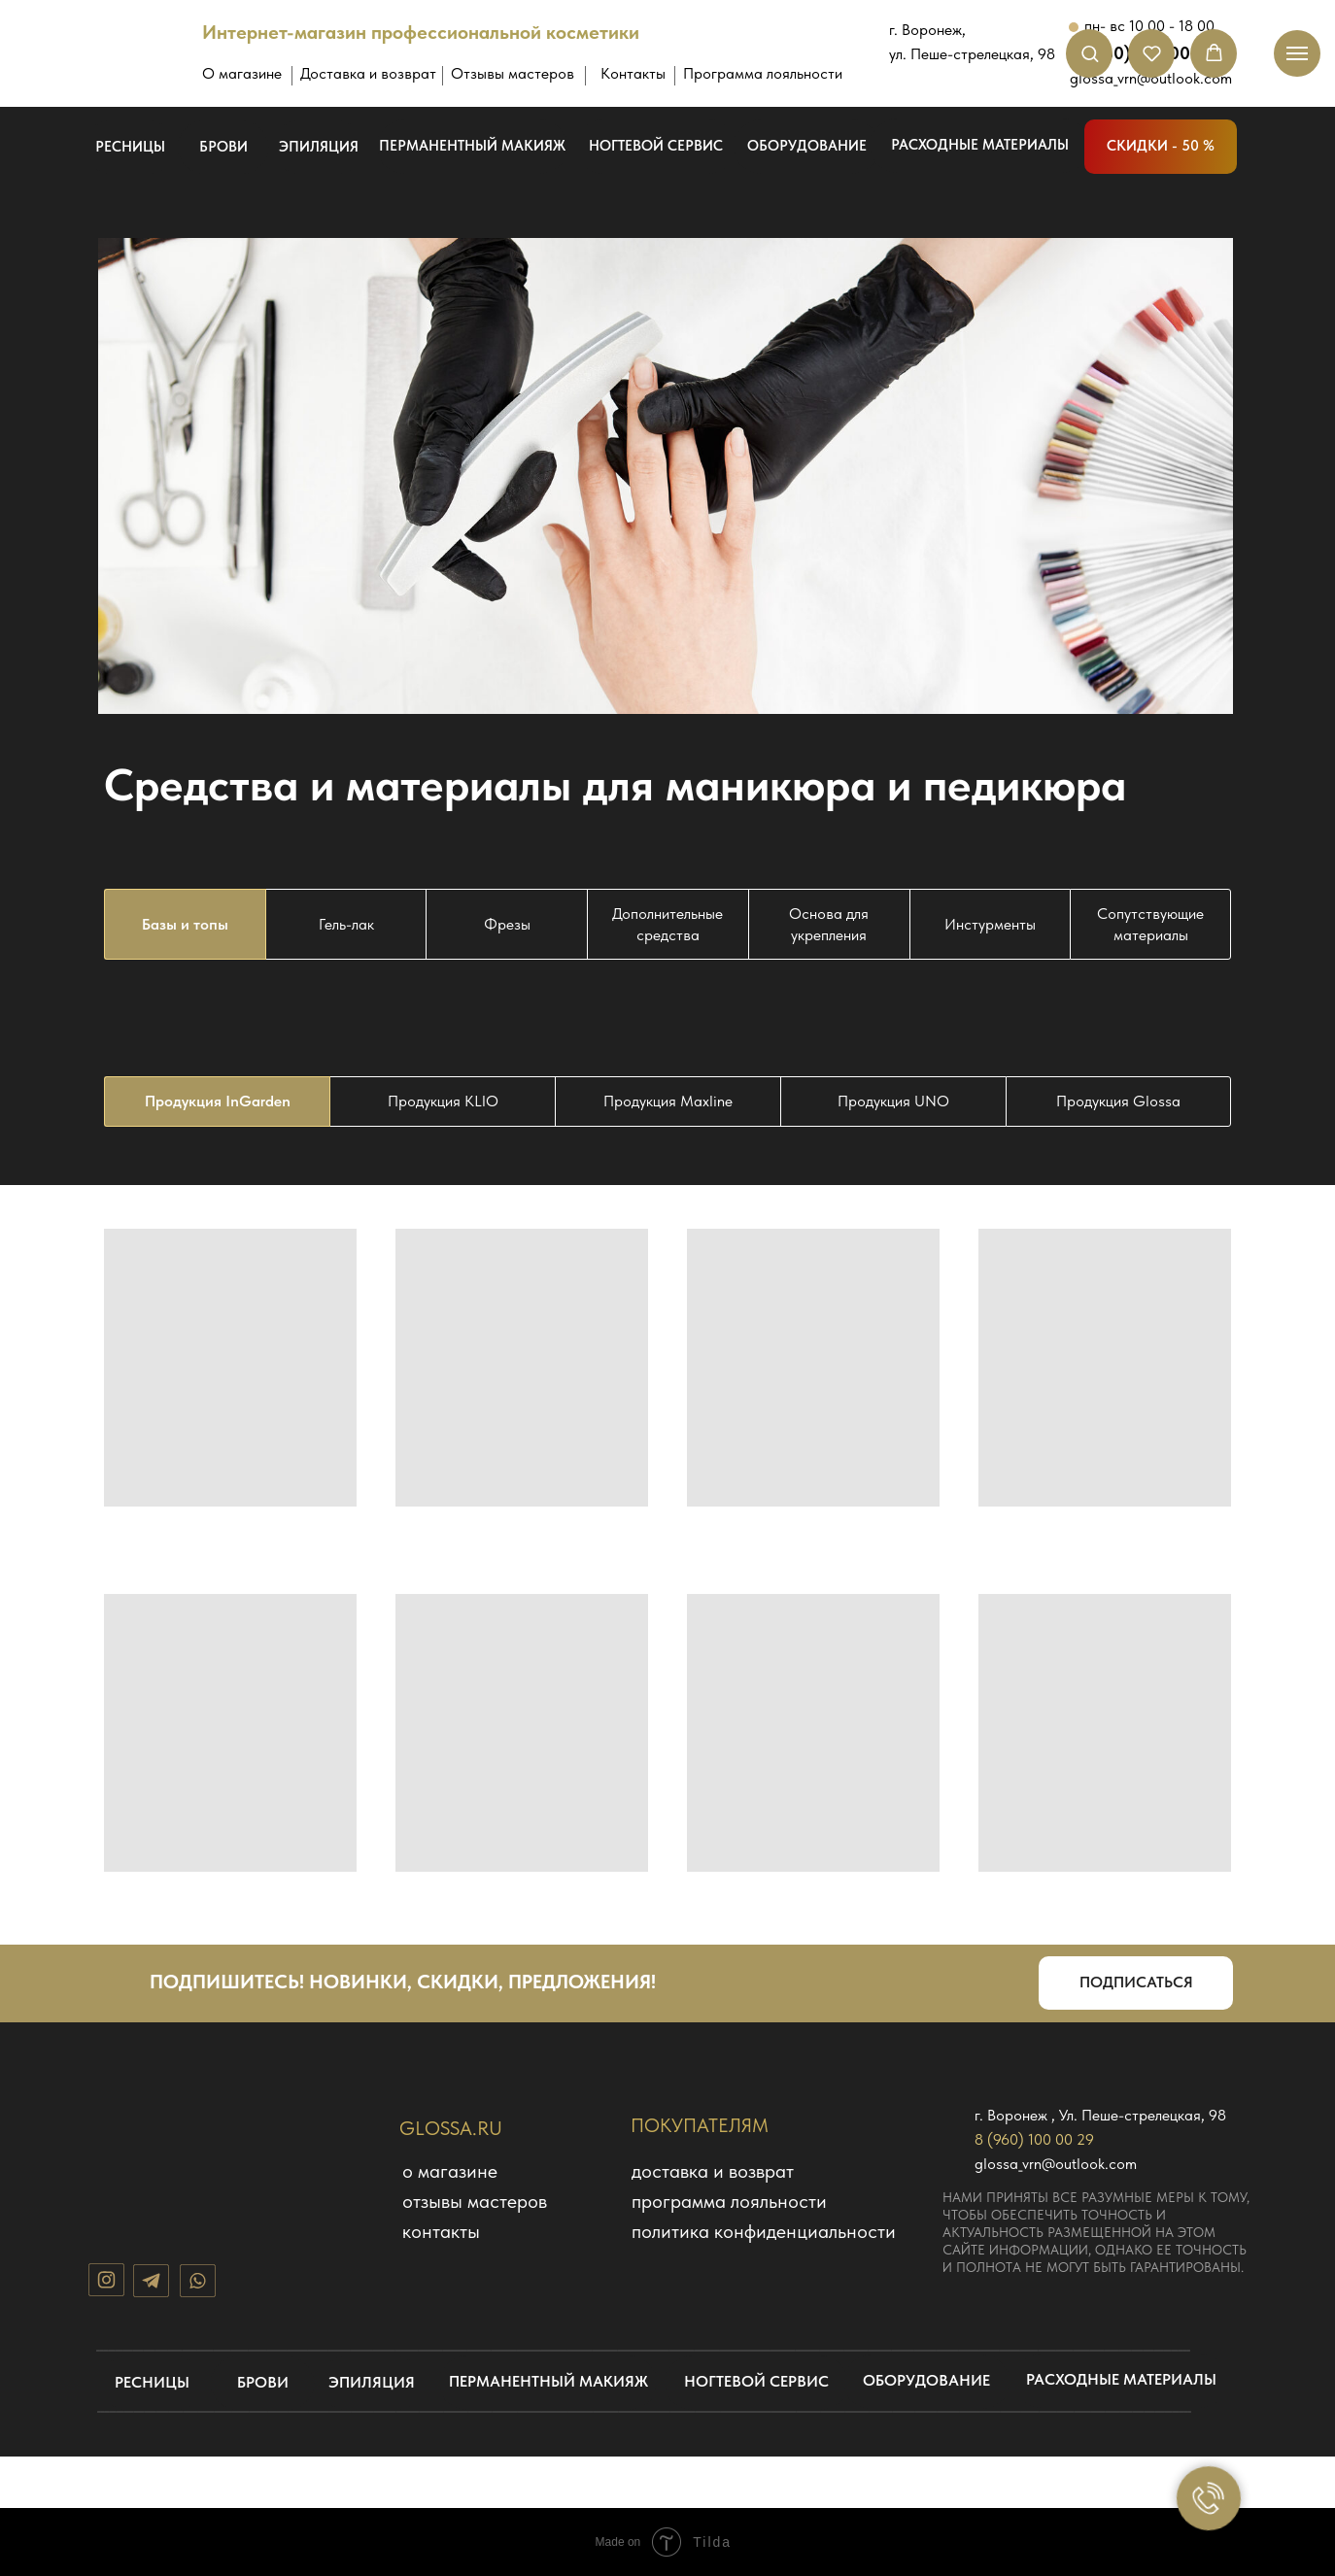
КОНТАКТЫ (441, 2231)
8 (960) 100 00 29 (1034, 2139)
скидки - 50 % (1161, 145)
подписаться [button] (1136, 1982)
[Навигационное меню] (1297, 53)
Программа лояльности (762, 73)
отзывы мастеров (474, 2201)
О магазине (242, 73)
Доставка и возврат (368, 73)
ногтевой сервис (656, 145)
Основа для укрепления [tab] (829, 924)
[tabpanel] (667, 1101)
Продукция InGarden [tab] (218, 1101)
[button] (1089, 53)
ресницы (130, 146)
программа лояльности (729, 2201)
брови (223, 146)
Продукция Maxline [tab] (668, 1101)
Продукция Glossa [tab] (1118, 1101)
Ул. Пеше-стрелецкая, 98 (1142, 2115)
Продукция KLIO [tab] (443, 1101)
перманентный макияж (472, 145)
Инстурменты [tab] (990, 924)
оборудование (807, 145)
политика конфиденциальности (764, 2231)
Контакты (633, 73)
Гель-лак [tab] (346, 924)
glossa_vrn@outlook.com (1056, 2163)
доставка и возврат (713, 2171)
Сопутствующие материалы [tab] (1150, 924)
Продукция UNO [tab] (893, 1101)
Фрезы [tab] (507, 924)
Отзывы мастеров (512, 73)
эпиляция (319, 146)
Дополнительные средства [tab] (667, 924)
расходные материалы (980, 144)
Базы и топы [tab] (185, 924)
